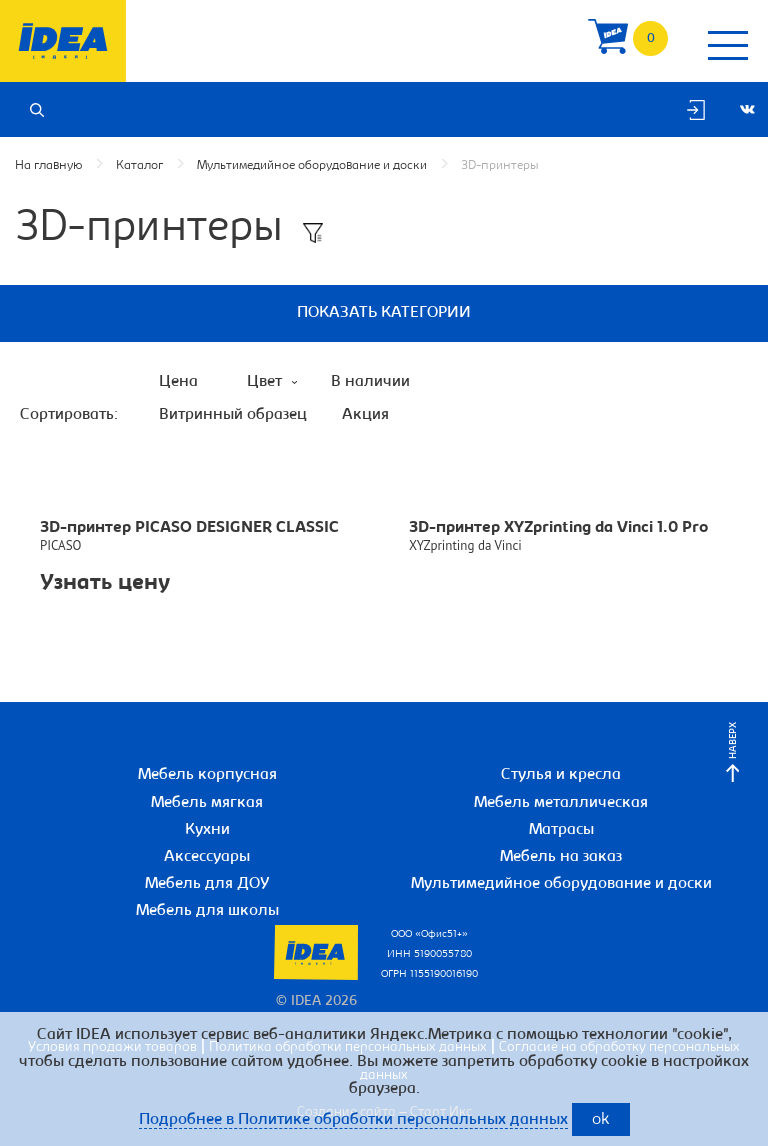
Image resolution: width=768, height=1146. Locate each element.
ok (601, 1120)
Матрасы (561, 830)
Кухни (207, 830)
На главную (48, 165)
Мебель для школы (207, 911)
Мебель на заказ (561, 857)
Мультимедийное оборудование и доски (312, 165)
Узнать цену (105, 584)
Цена (178, 382)
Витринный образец (233, 415)
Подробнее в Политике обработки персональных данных (353, 1120)
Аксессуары (207, 857)
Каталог (139, 165)
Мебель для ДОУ (207, 884)
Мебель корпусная (207, 775)
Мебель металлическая (561, 803)
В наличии (370, 382)
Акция (365, 415)
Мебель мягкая (207, 803)
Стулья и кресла (561, 775)
